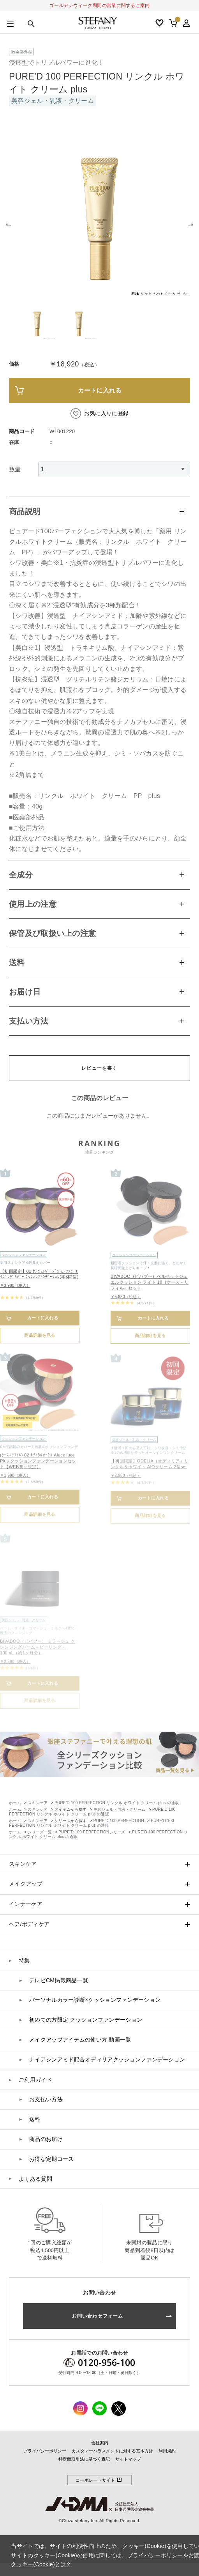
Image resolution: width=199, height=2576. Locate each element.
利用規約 (167, 2451)
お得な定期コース (51, 2159)
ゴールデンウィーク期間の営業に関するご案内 (99, 5)
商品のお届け (46, 2139)
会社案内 (99, 2442)
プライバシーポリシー (44, 2451)
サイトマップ (128, 2459)
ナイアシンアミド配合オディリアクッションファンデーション (107, 2059)
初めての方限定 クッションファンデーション (85, 2020)
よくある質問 (35, 2179)
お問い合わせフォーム (97, 2316)
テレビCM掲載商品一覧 (58, 1980)
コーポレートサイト (99, 2480)
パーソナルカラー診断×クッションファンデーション (94, 2000)
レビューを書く (99, 1068)
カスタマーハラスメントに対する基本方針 (112, 2451)
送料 (35, 2119)
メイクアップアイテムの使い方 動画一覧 (80, 2039)
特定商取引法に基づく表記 (84, 2459)
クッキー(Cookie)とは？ (41, 2564)
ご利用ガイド (35, 2080)
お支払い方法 (46, 2099)
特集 (24, 1960)
